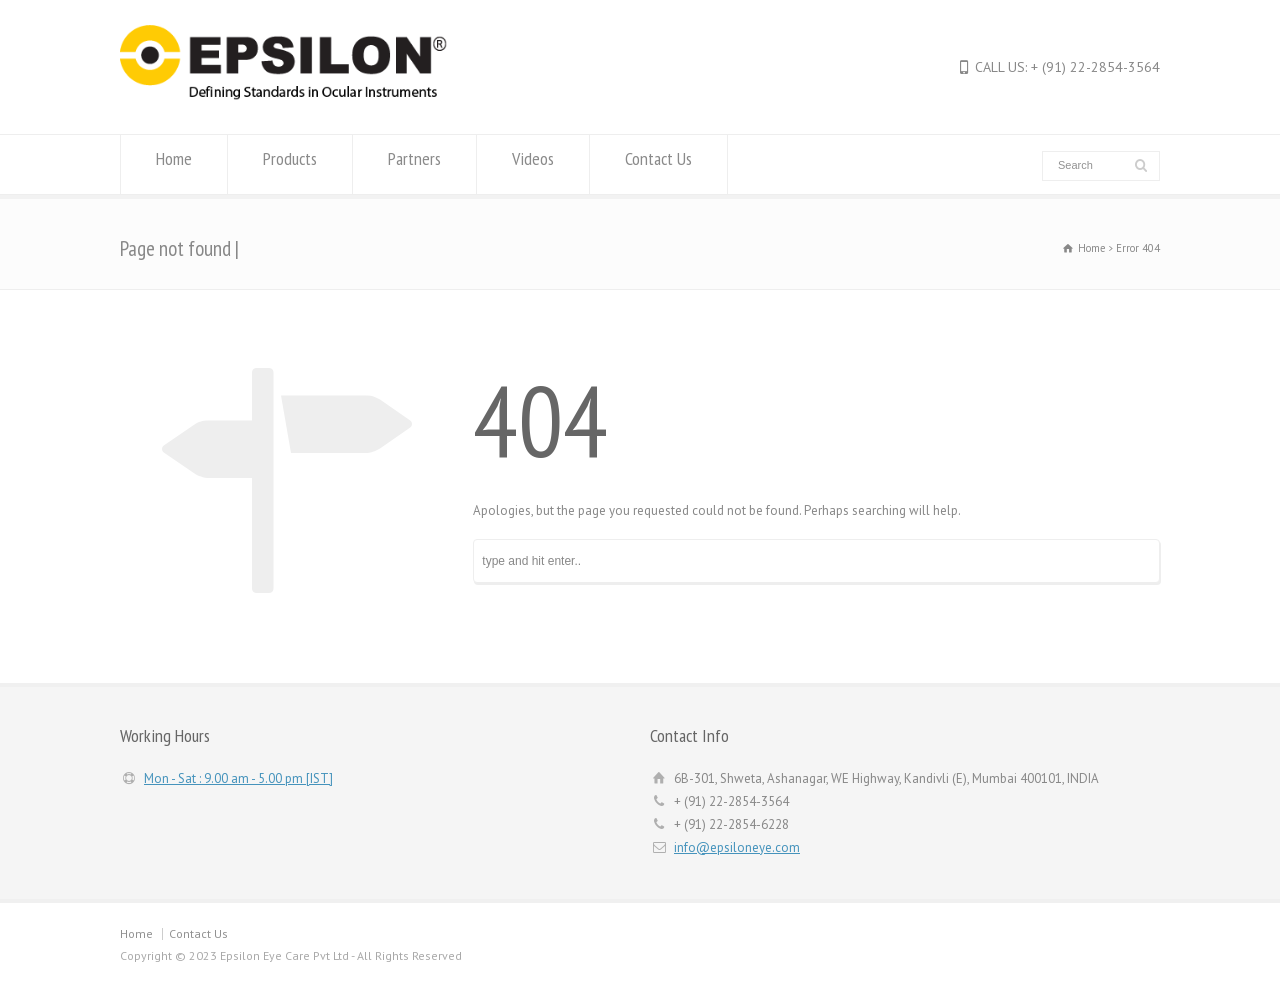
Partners (414, 163)
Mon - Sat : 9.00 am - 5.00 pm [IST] (238, 778)
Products (290, 163)
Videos (533, 163)
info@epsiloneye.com (737, 847)
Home (174, 163)
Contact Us (658, 163)
